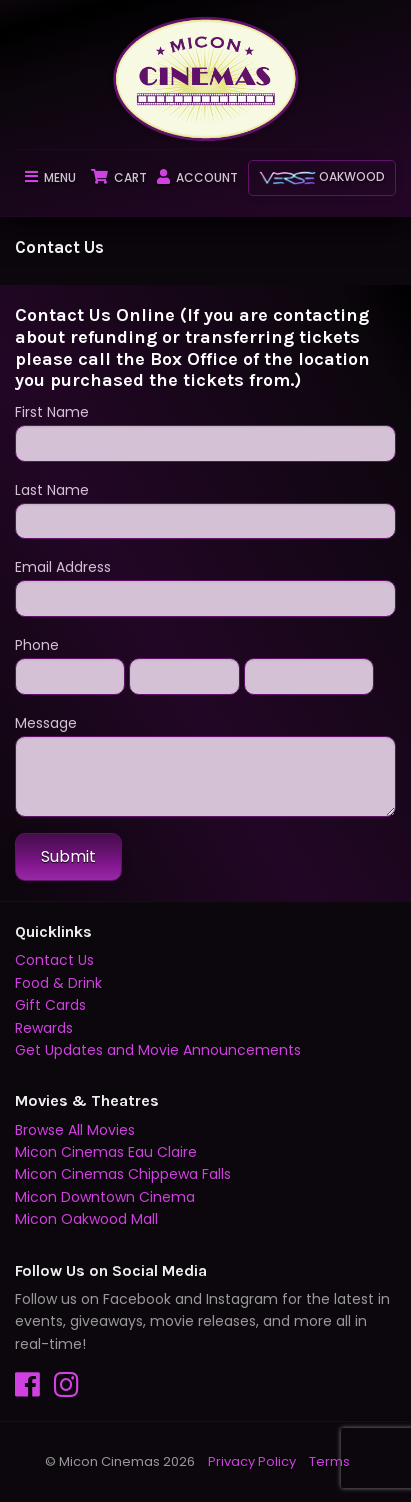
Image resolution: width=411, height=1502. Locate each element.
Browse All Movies (75, 1130)
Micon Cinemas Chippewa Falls (123, 1174)
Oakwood (322, 176)
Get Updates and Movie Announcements (158, 1050)
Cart (119, 177)
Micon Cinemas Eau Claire (106, 1152)
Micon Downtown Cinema (105, 1197)
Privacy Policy (252, 1461)
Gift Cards (50, 1005)
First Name (205, 432)
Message (205, 765)
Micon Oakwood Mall (86, 1219)
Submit (68, 856)
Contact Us (54, 960)
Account (197, 177)
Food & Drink (58, 983)
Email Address (205, 587)
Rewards (44, 1028)
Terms (329, 1461)
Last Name (205, 510)
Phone (37, 645)
